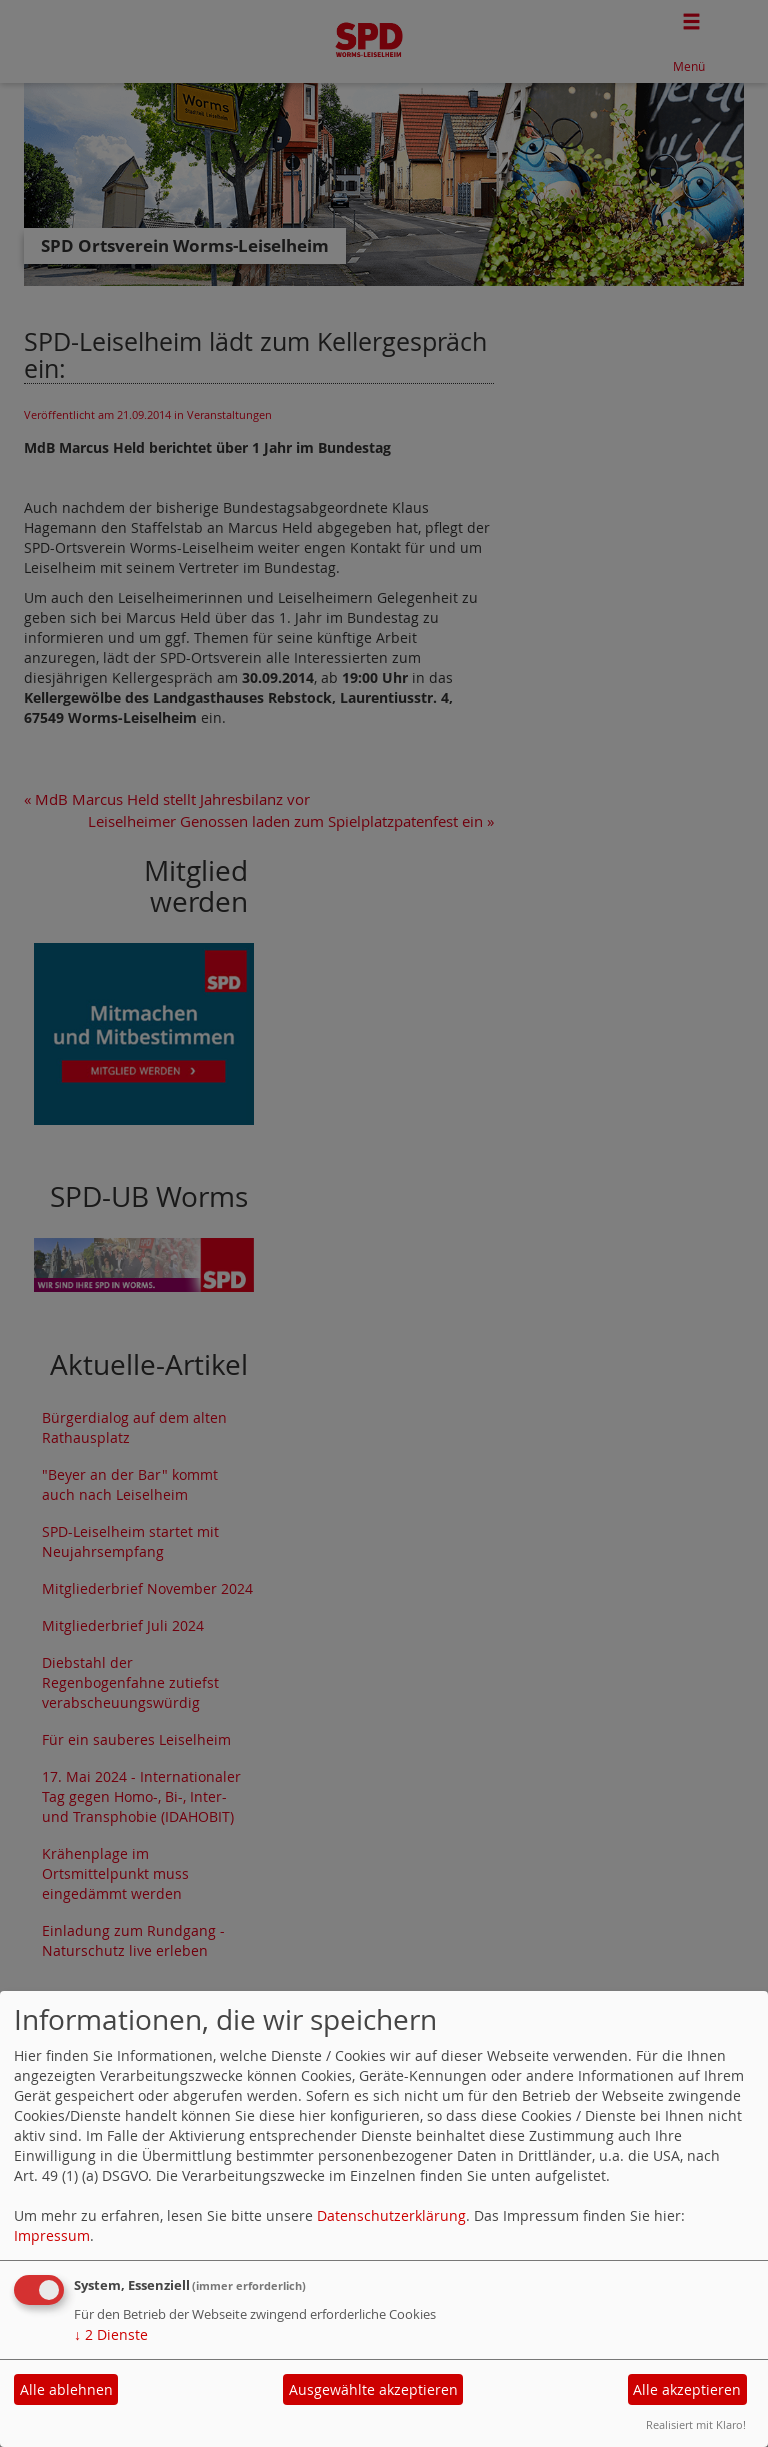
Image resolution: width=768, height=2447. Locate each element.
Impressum (52, 2235)
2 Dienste (111, 2334)
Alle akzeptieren (687, 2389)
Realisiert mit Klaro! (696, 2424)
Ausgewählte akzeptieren (373, 2389)
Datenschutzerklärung (391, 2215)
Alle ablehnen (66, 2389)
